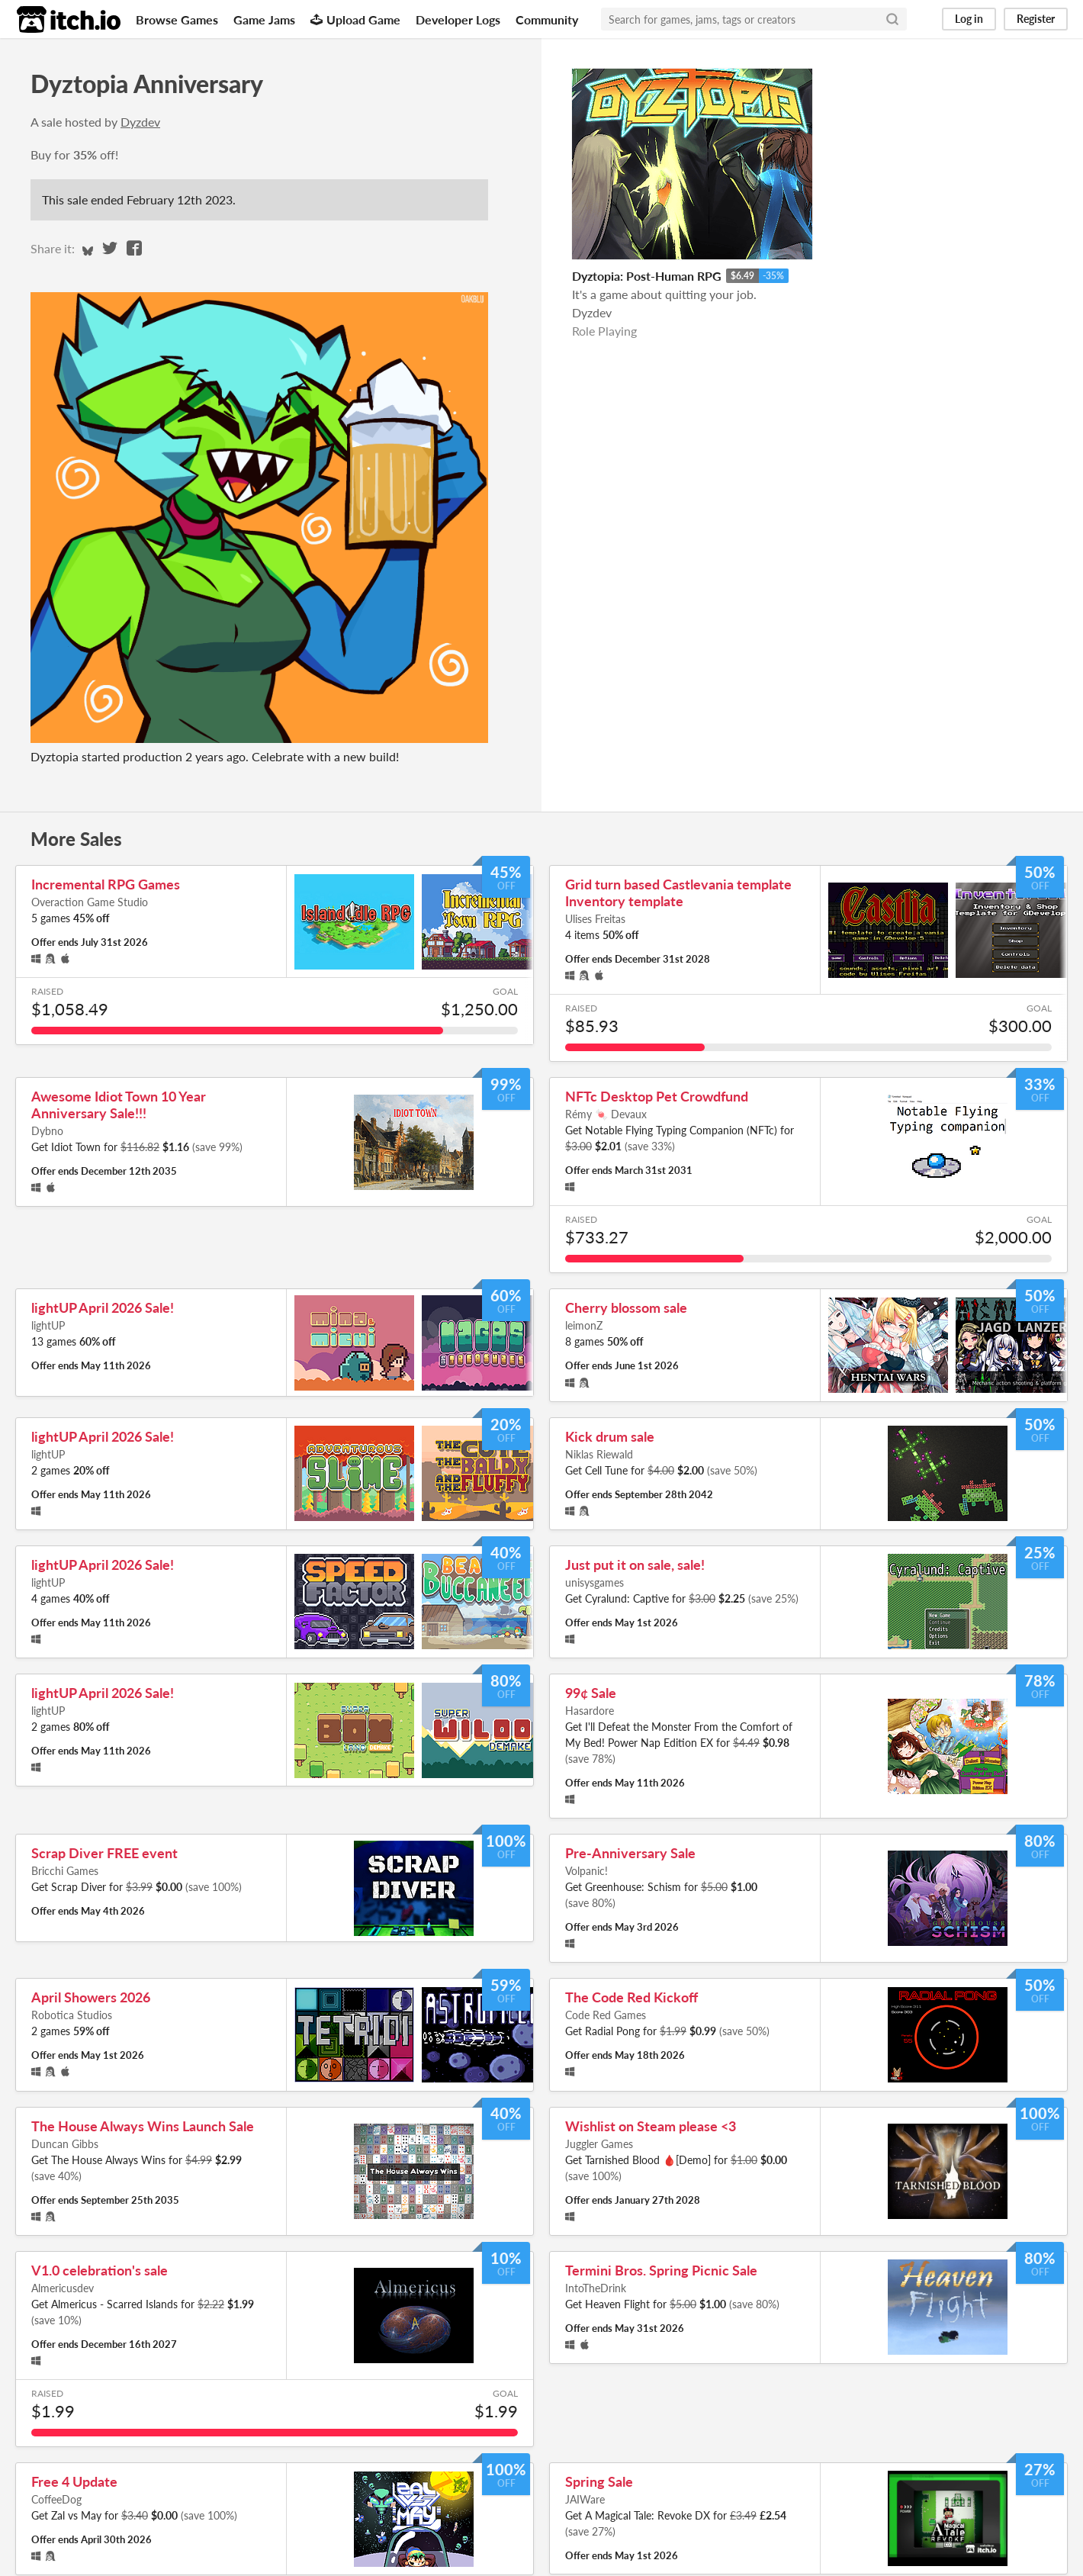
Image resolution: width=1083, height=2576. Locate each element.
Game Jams (264, 19)
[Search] (892, 19)
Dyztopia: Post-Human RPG (646, 276)
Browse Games (177, 19)
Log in (969, 18)
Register (1036, 18)
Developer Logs (458, 19)
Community (547, 19)
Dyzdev (140, 121)
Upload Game (355, 19)
